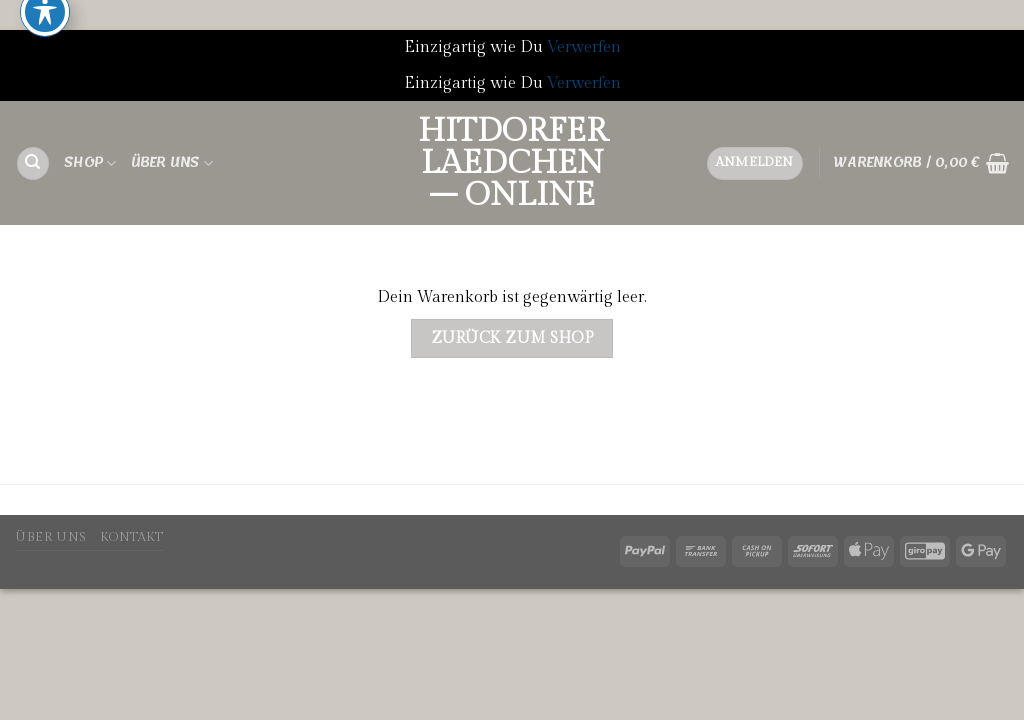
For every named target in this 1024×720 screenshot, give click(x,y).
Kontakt (131, 537)
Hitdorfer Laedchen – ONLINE (512, 163)
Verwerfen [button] (584, 47)
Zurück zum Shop (512, 338)
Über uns (172, 162)
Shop (90, 162)
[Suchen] (33, 163)
